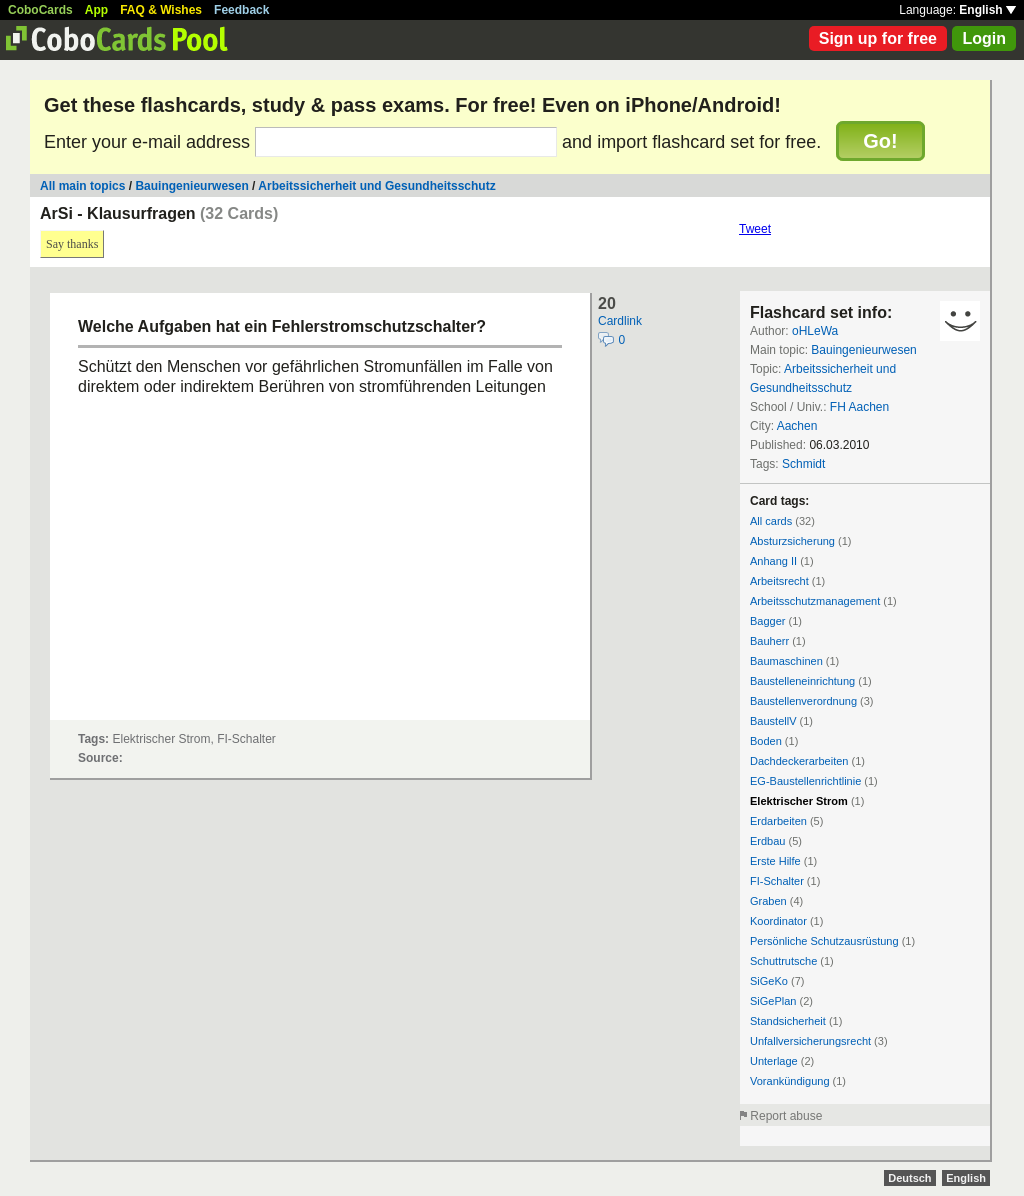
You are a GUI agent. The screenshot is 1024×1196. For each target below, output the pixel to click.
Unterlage (774, 1061)
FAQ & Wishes (161, 10)
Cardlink (620, 321)
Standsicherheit (788, 1021)
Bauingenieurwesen (191, 186)
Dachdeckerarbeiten (799, 761)
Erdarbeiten (778, 821)
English (987, 10)
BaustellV (773, 721)
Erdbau (767, 841)
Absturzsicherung (792, 541)
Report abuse (786, 1116)
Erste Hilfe (775, 861)
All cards (771, 521)
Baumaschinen (786, 661)
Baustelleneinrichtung (802, 681)
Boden (766, 741)
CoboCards (40, 10)
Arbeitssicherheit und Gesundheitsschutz (376, 186)
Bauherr (769, 641)
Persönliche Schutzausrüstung (824, 941)
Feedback (241, 10)
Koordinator (778, 921)
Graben (768, 901)
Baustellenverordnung (803, 701)
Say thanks (72, 244)
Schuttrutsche (783, 961)
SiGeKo (769, 981)
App (96, 10)
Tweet (755, 229)
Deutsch (909, 1178)
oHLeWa (815, 331)
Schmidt (803, 464)
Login (984, 38)
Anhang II (773, 561)
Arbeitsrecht (779, 581)
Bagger (767, 621)
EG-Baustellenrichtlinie (805, 781)
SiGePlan (773, 1001)
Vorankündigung (790, 1081)
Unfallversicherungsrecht (810, 1041)
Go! (880, 141)
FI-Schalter (777, 881)
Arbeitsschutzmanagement (815, 601)
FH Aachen (859, 407)
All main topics (82, 186)
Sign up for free (878, 38)
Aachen (797, 426)
